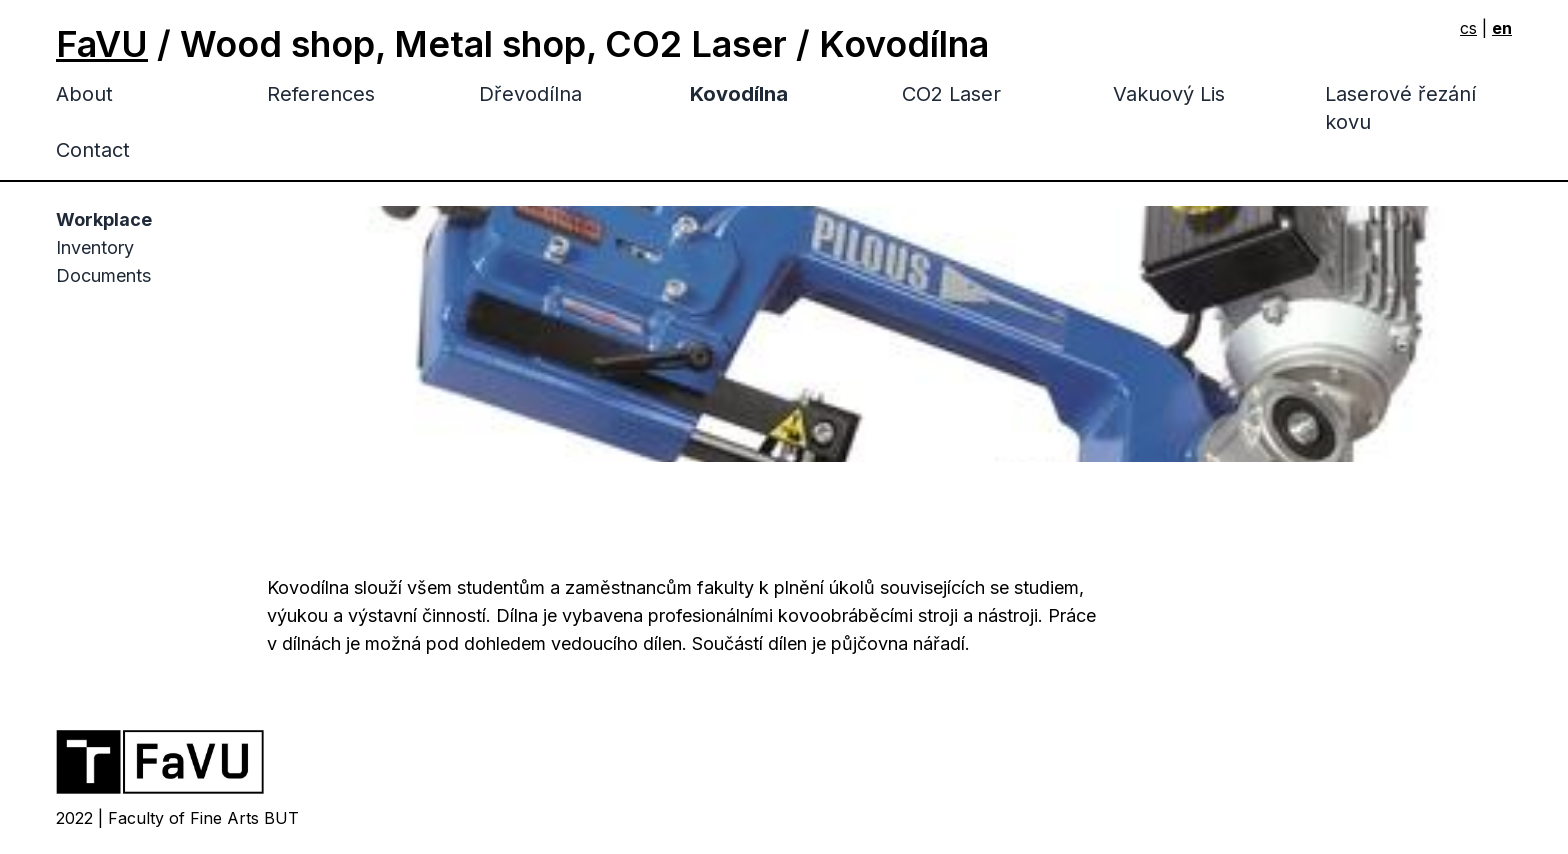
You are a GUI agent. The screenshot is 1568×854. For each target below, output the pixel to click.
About (84, 94)
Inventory (95, 247)
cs (1468, 28)
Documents (103, 275)
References (321, 94)
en (1502, 28)
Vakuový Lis (1169, 94)
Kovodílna (739, 94)
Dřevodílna (530, 94)
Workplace (104, 219)
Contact (93, 150)
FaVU (102, 44)
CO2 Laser (951, 94)
